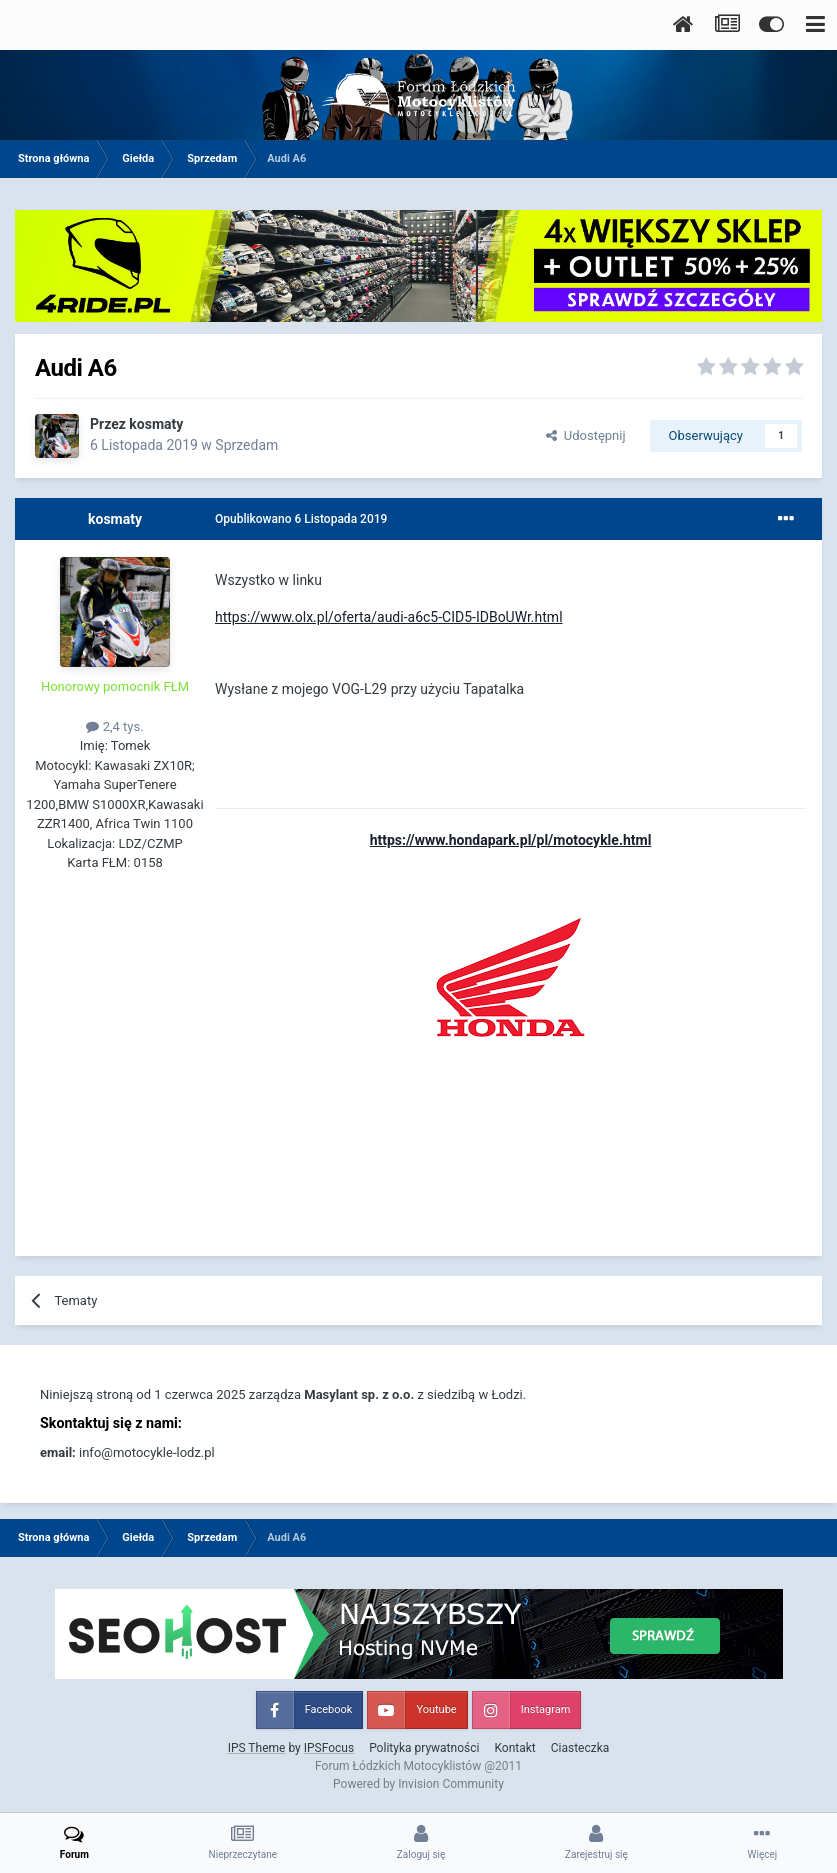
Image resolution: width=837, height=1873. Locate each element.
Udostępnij (585, 435)
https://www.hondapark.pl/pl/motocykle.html (511, 840)
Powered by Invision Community (418, 1784)
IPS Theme (257, 1748)
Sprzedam (246, 445)
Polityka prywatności (424, 1748)
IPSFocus (329, 1748)
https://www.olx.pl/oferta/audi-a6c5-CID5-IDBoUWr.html (389, 617)
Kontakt (514, 1748)
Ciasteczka (580, 1748)
